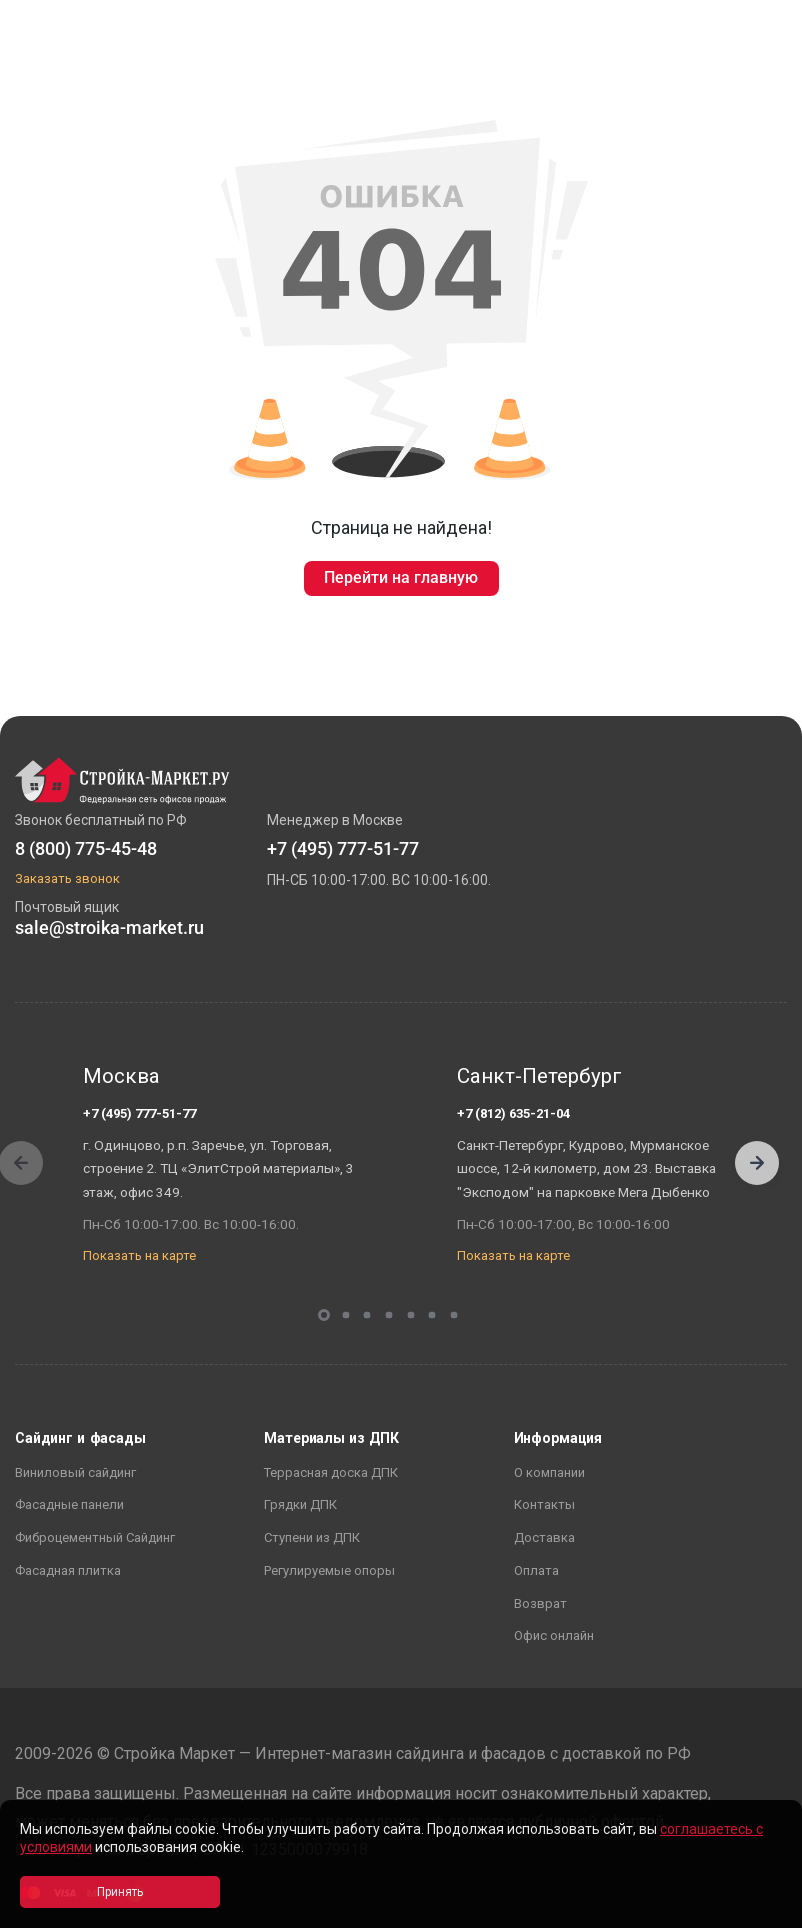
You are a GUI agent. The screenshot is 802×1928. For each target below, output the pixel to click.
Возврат (540, 1603)
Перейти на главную (401, 577)
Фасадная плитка (68, 1570)
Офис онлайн (554, 1635)
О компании (549, 1472)
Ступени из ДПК (312, 1537)
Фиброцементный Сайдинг (95, 1537)
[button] (757, 1163)
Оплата (536, 1570)
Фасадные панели (69, 1504)
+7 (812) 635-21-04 (513, 1113)
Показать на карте (139, 1255)
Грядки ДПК (300, 1504)
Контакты (544, 1504)
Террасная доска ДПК (331, 1472)
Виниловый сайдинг (75, 1472)
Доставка (544, 1537)
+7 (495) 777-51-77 (139, 1113)
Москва (121, 1076)
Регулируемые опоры (329, 1570)
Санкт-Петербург (539, 1076)
